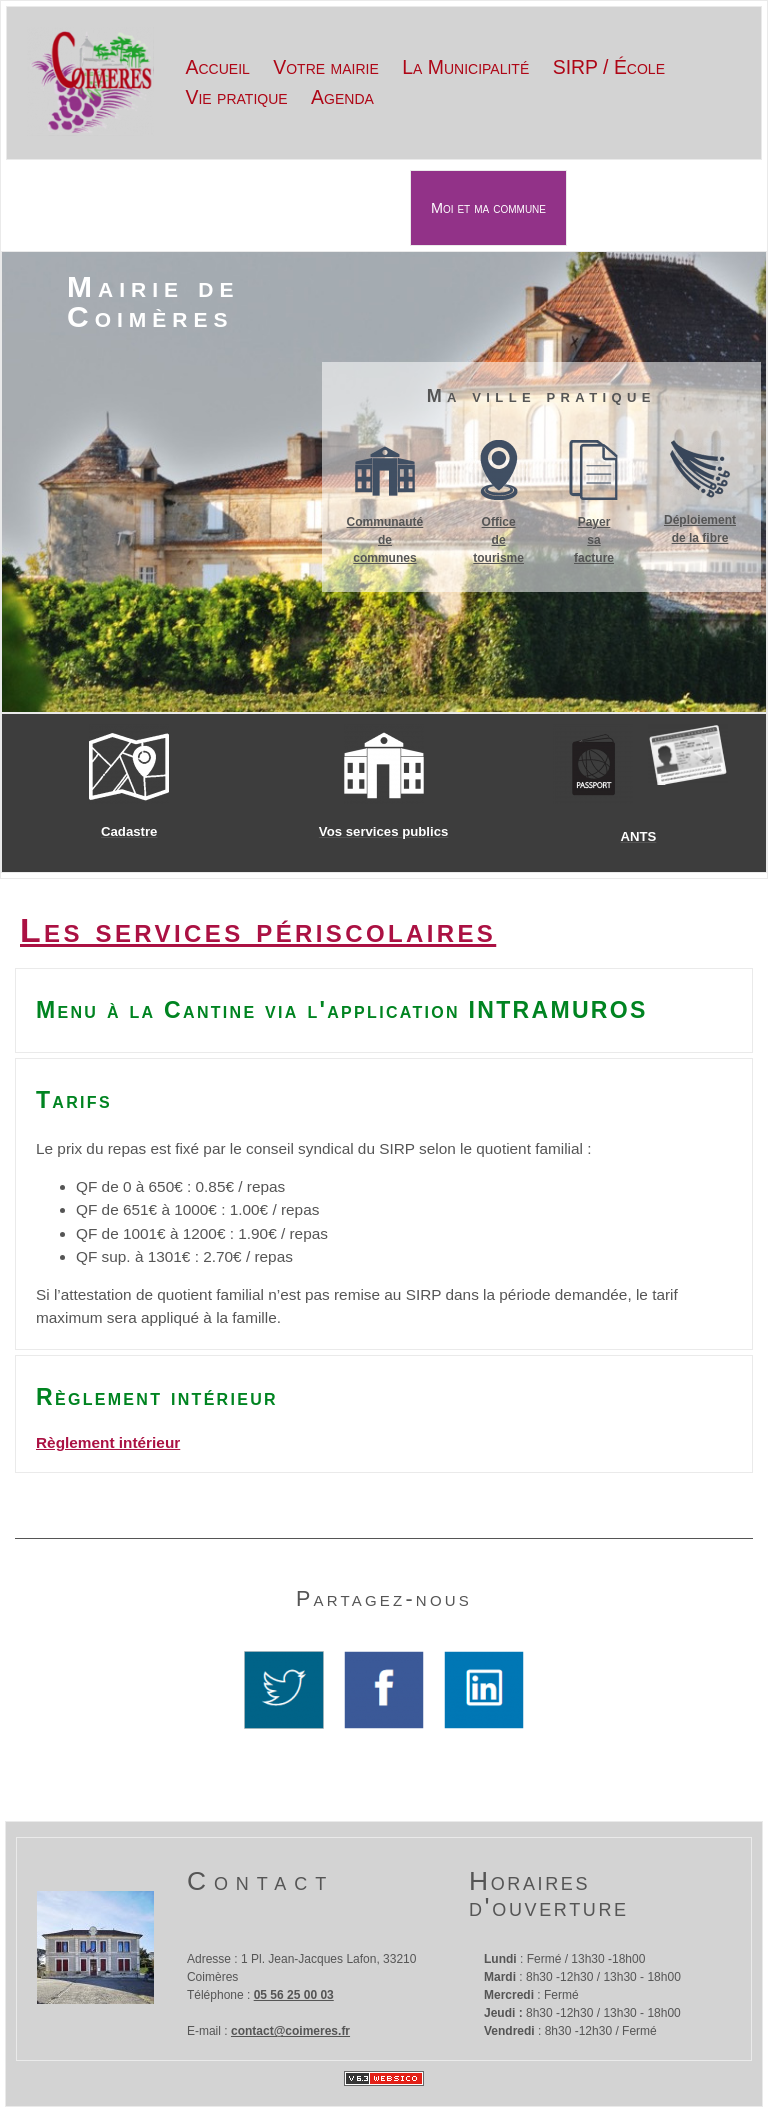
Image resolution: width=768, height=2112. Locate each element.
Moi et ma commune (488, 208)
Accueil (218, 67)
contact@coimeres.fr (290, 2031)
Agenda (342, 97)
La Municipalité (465, 67)
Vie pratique (237, 97)
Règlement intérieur (108, 1442)
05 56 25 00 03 (294, 1995)
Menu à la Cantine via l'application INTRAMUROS (342, 1010)
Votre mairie (325, 67)
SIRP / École (609, 67)
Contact (260, 1881)
